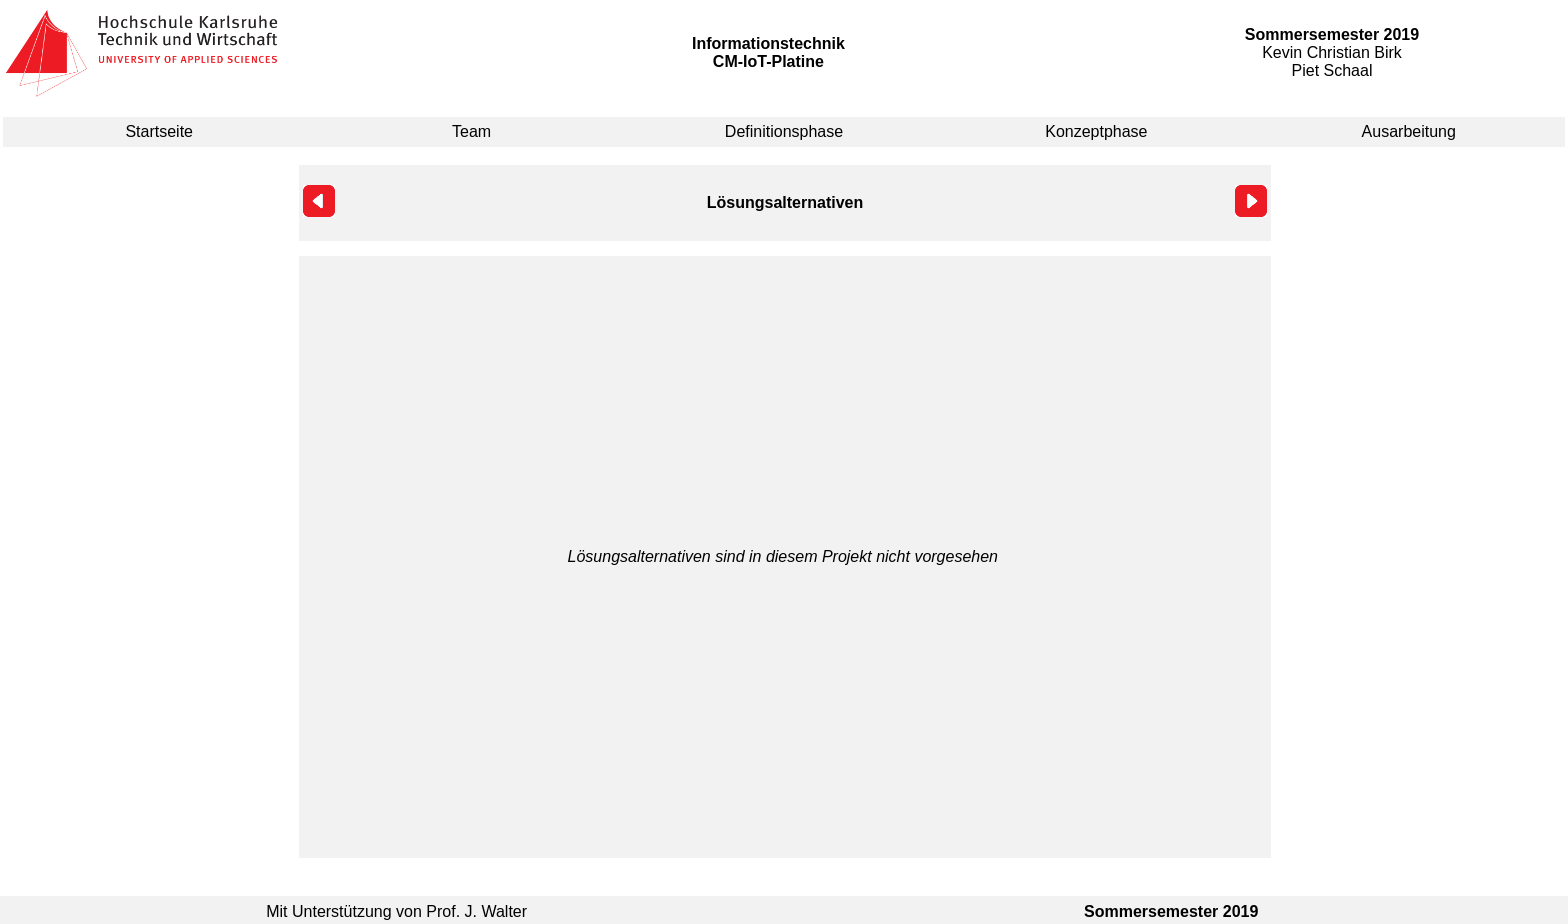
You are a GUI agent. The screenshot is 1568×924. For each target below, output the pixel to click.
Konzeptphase (1096, 131)
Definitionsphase (784, 131)
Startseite (159, 131)
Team (471, 131)
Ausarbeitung (1409, 131)
